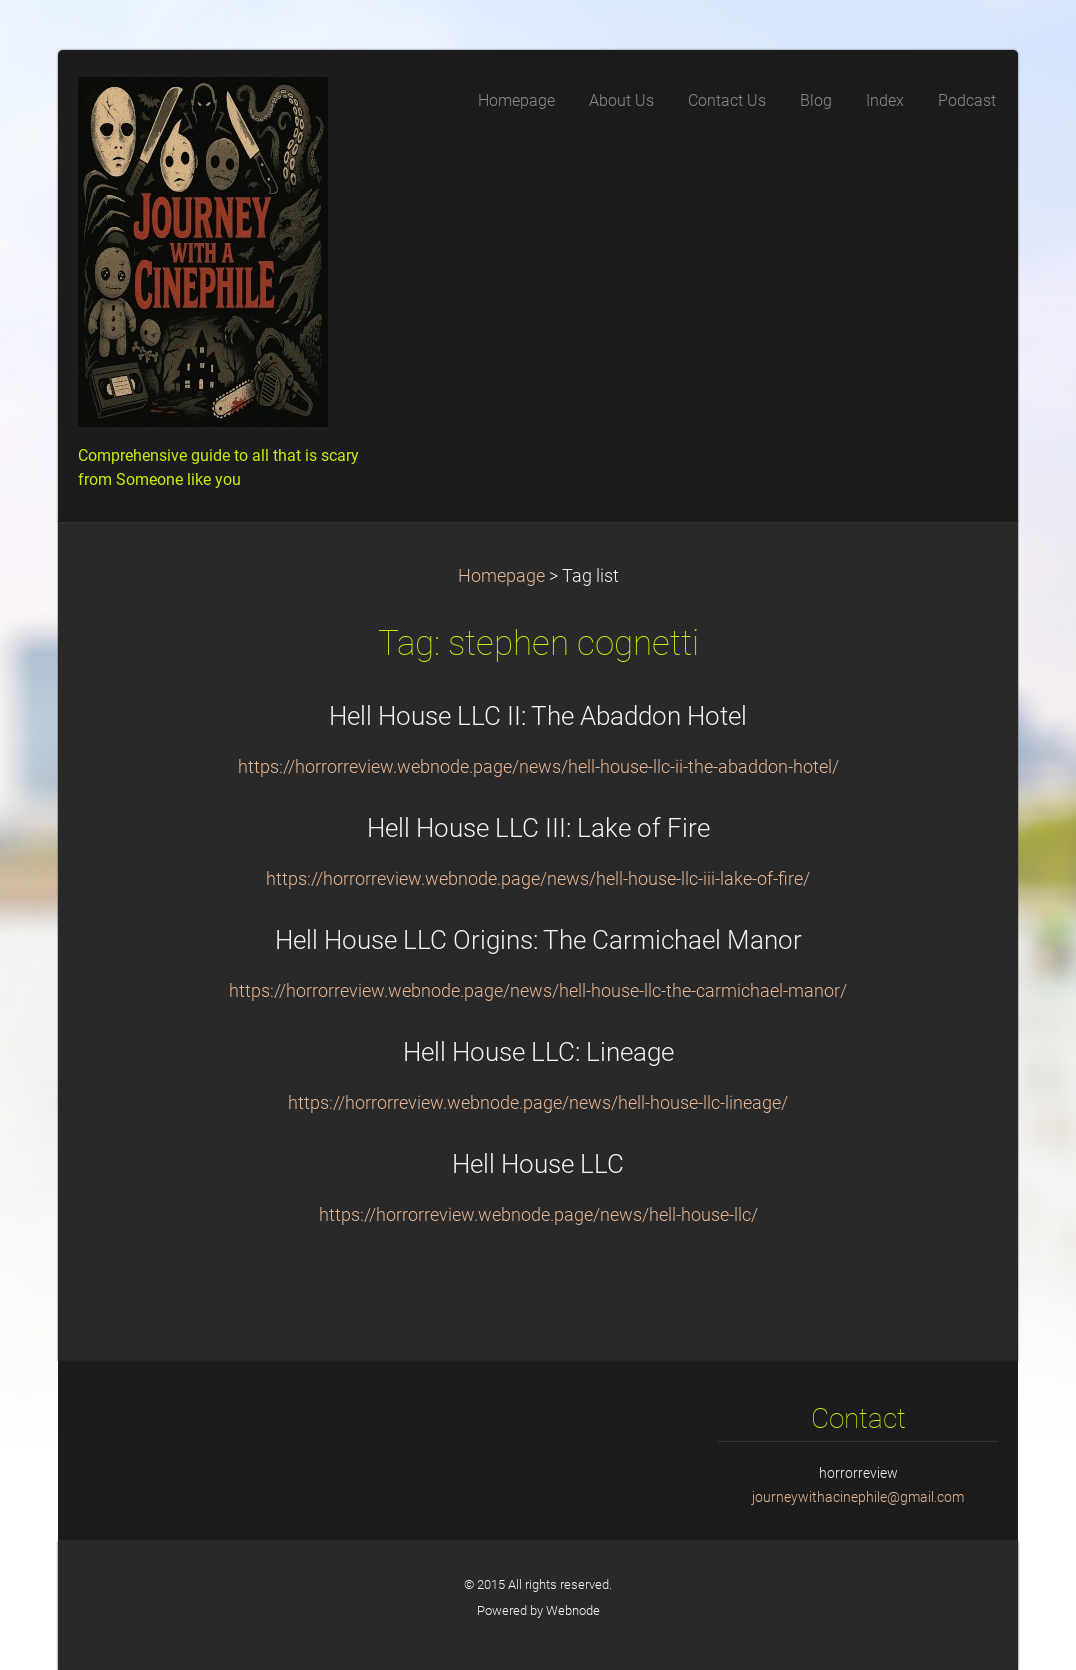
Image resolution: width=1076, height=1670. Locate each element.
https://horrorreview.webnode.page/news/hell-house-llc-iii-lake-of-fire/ (538, 879)
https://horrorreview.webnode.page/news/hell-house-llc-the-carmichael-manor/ (538, 991)
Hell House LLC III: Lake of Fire (538, 828)
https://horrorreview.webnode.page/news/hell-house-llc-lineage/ (538, 1103)
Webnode (573, 1610)
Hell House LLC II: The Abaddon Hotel (538, 716)
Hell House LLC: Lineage (538, 1052)
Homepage (501, 576)
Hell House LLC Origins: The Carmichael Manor (538, 940)
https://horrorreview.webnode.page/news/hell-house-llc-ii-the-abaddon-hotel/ (538, 767)
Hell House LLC (538, 1164)
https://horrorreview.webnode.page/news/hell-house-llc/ (538, 1215)
